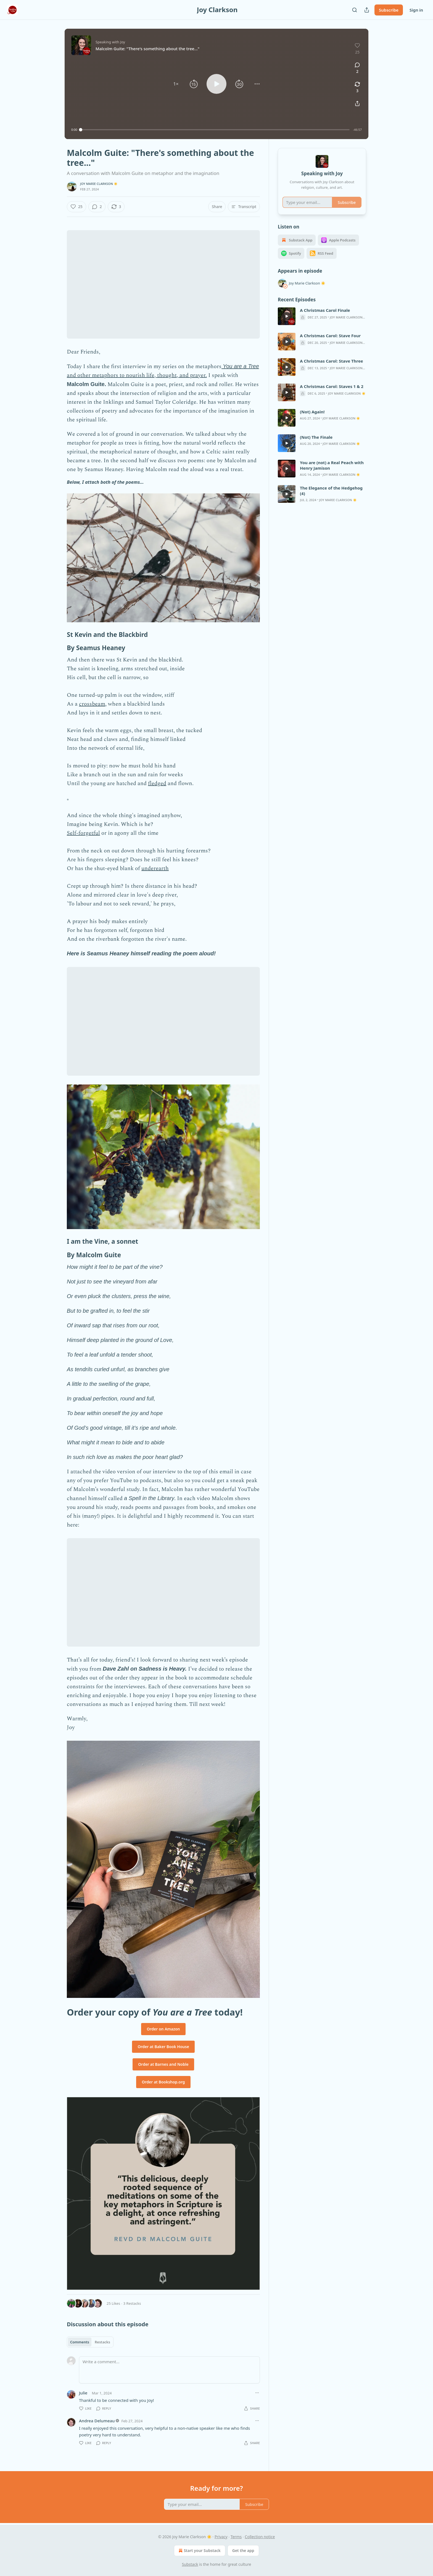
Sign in (416, 10)
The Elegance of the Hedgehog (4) (331, 490)
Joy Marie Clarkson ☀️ (99, 184)
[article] (322, 316)
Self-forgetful (83, 833)
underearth (155, 868)
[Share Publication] (366, 9)
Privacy (221, 2536)
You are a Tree (241, 366)
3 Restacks (132, 2303)
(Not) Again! (312, 411)
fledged (157, 783)
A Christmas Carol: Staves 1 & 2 (331, 386)
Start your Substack (199, 2551)
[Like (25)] (76, 206)
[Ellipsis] (257, 2392)
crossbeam (92, 704)
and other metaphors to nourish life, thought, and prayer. (137, 375)
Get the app (243, 2550)
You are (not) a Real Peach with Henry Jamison (332, 465)
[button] (176, 84)
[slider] (215, 129)
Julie (83, 2393)
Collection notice (260, 2536)
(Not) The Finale (316, 437)
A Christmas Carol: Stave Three (331, 361)
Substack (190, 2564)
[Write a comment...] (169, 2370)
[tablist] (90, 2342)
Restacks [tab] (102, 2342)
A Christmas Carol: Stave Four (330, 335)
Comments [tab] (79, 2342)
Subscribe (388, 10)
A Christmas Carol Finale (325, 310)
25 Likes (113, 2303)
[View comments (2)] (357, 68)
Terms (236, 2536)
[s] (286, 316)
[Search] (354, 9)
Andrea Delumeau (97, 2420)
